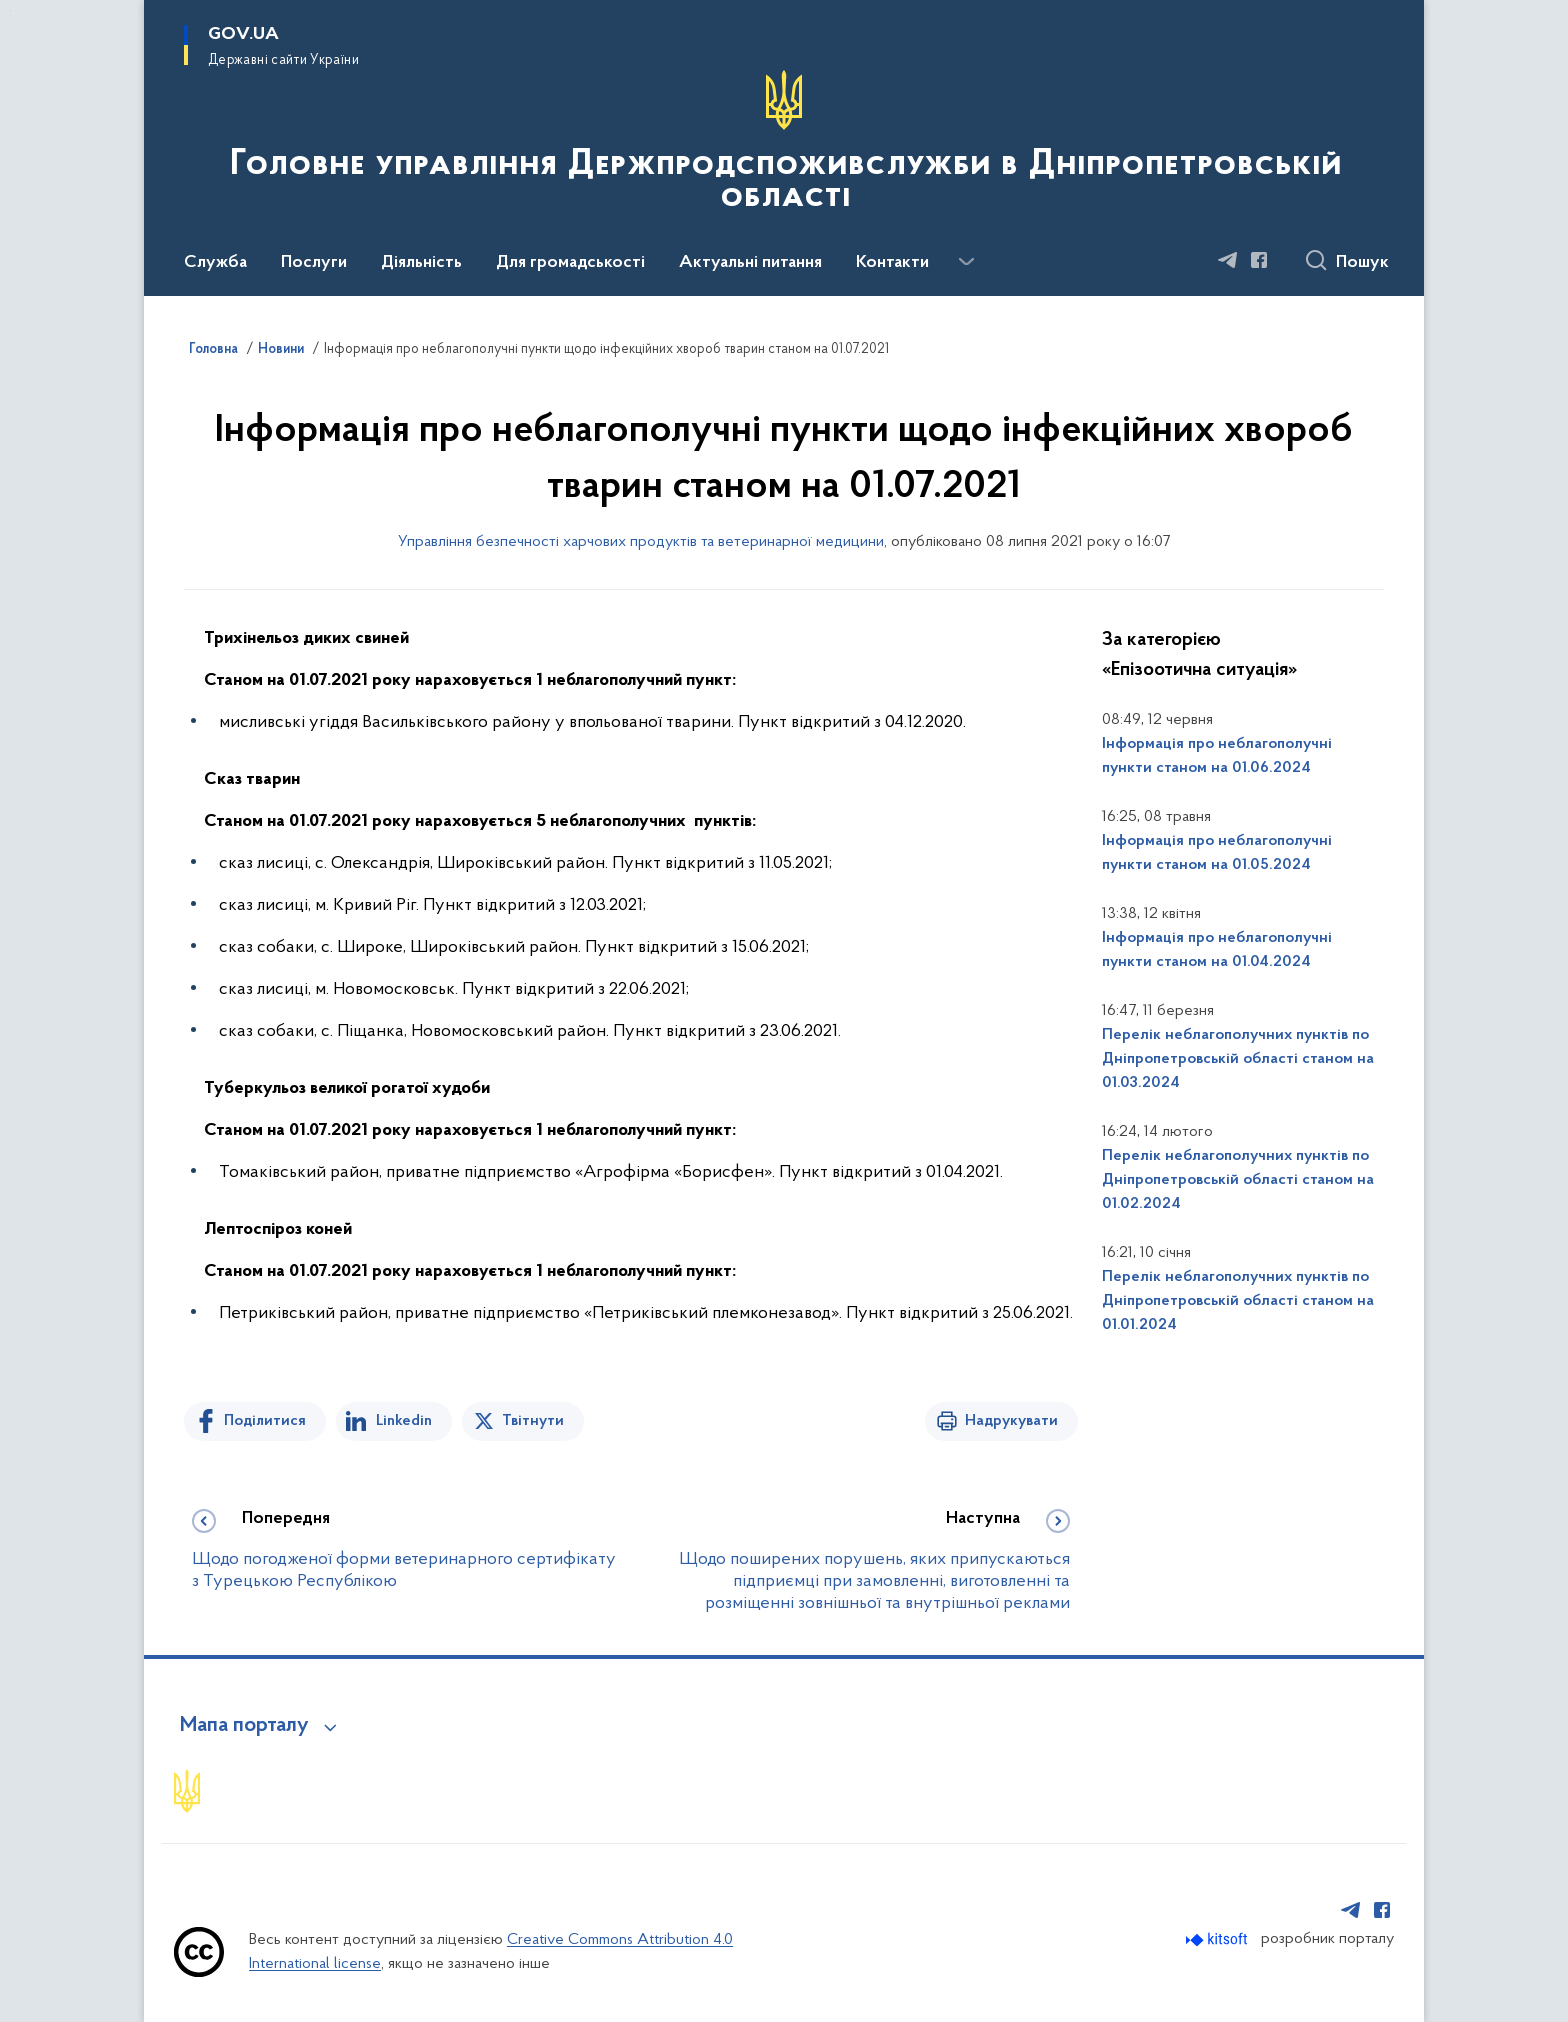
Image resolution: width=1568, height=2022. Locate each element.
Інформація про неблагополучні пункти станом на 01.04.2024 (1217, 950)
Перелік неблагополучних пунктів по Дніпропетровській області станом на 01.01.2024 (1238, 1301)
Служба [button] (215, 263)
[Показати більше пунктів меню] (966, 262)
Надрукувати (1011, 1421)
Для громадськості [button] (570, 263)
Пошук (1362, 263)
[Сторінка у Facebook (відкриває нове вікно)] (1259, 260)
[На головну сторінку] (784, 146)
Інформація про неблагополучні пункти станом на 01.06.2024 (1217, 756)
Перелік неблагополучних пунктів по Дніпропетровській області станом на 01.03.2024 (1238, 1059)
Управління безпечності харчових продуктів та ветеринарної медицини (641, 542)
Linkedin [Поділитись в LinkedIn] (404, 1421)
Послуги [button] (314, 263)
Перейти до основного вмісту (13, 13)
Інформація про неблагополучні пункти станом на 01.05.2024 (1217, 853)
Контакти (892, 263)
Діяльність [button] (421, 263)
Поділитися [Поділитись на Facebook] (265, 1421)
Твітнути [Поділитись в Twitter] (533, 1421)
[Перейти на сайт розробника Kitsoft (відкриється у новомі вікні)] (1218, 1939)
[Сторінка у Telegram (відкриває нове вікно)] (1228, 260)
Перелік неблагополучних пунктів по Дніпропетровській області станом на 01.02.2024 (1238, 1180)
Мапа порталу (244, 1726)
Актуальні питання (750, 263)
